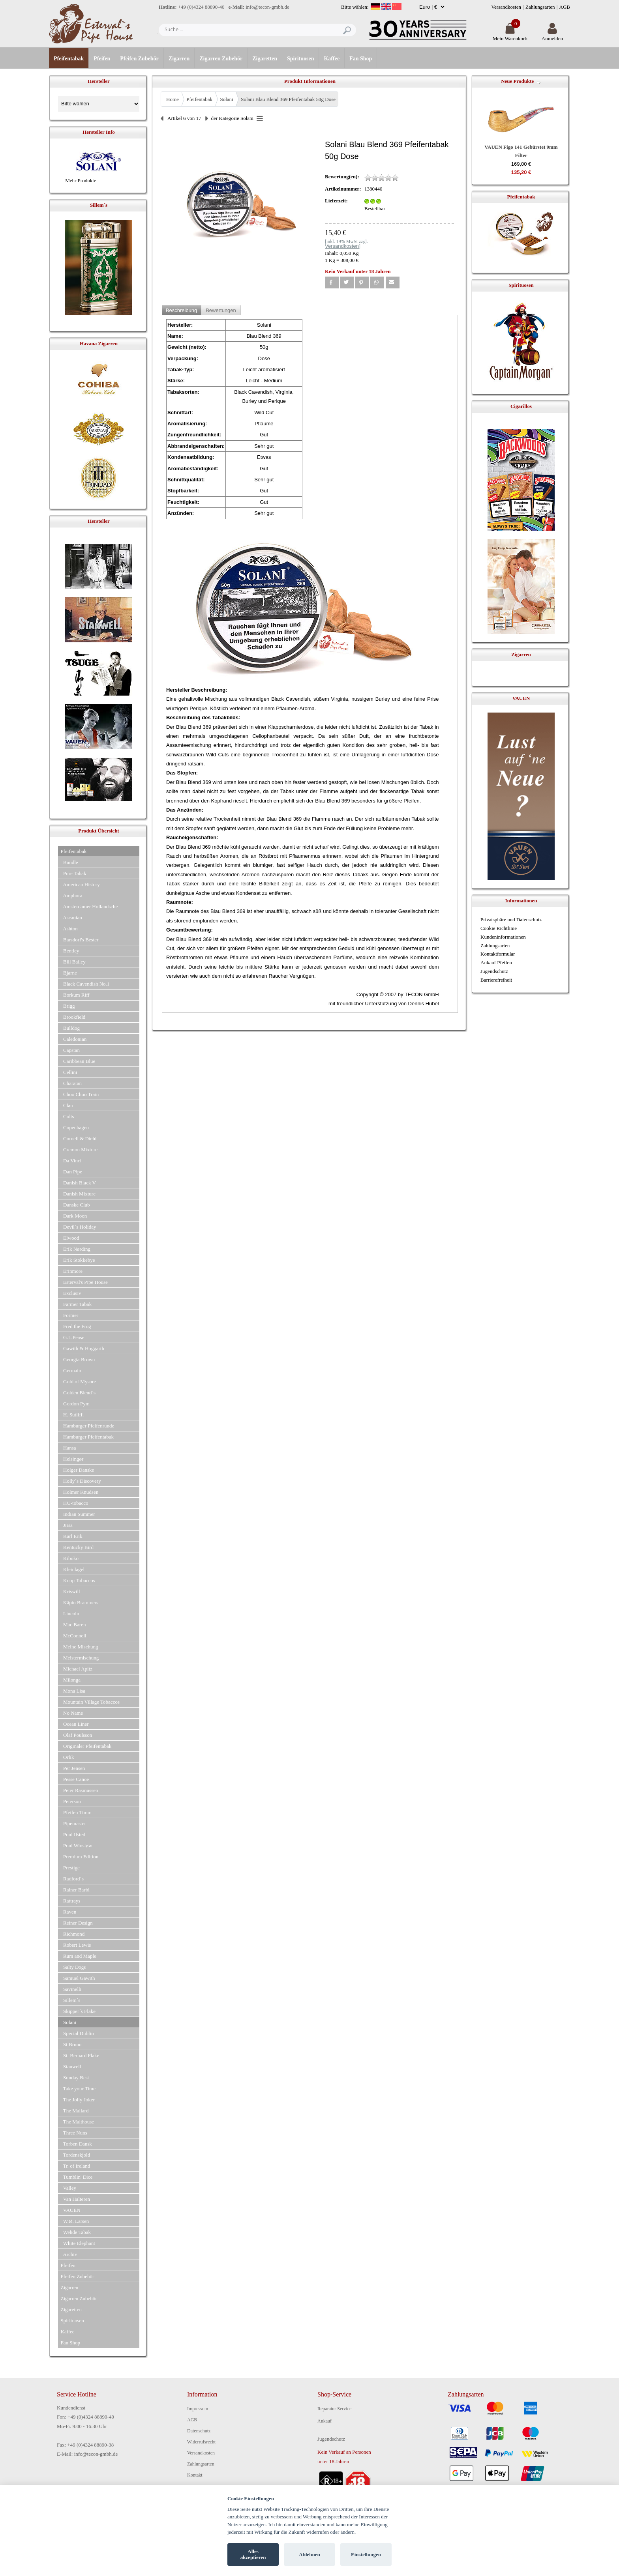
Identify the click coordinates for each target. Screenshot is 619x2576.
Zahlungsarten (540, 7)
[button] (332, 282)
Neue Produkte (517, 81)
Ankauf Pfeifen (496, 962)
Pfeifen (102, 59)
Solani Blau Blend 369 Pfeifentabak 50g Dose (288, 99)
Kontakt (195, 2475)
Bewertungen (221, 310)
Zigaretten (264, 59)
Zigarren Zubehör (220, 59)
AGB (564, 7)
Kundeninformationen (503, 937)
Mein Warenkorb (510, 35)
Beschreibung (181, 310)
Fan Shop (360, 59)
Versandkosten (506, 7)
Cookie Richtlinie (498, 928)
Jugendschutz (494, 971)
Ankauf (324, 2421)
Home (172, 99)
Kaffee (332, 59)
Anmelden (552, 35)
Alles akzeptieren (253, 2554)
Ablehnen (309, 2554)
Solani (226, 99)
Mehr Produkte (80, 180)
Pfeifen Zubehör (139, 59)
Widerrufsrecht (201, 2442)
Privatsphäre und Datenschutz (511, 919)
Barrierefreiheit (496, 980)
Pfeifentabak (69, 59)
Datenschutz (198, 2431)
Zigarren (179, 59)
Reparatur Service (334, 2408)
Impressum (197, 2408)
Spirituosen (300, 59)
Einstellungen (366, 2554)
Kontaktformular (497, 954)
